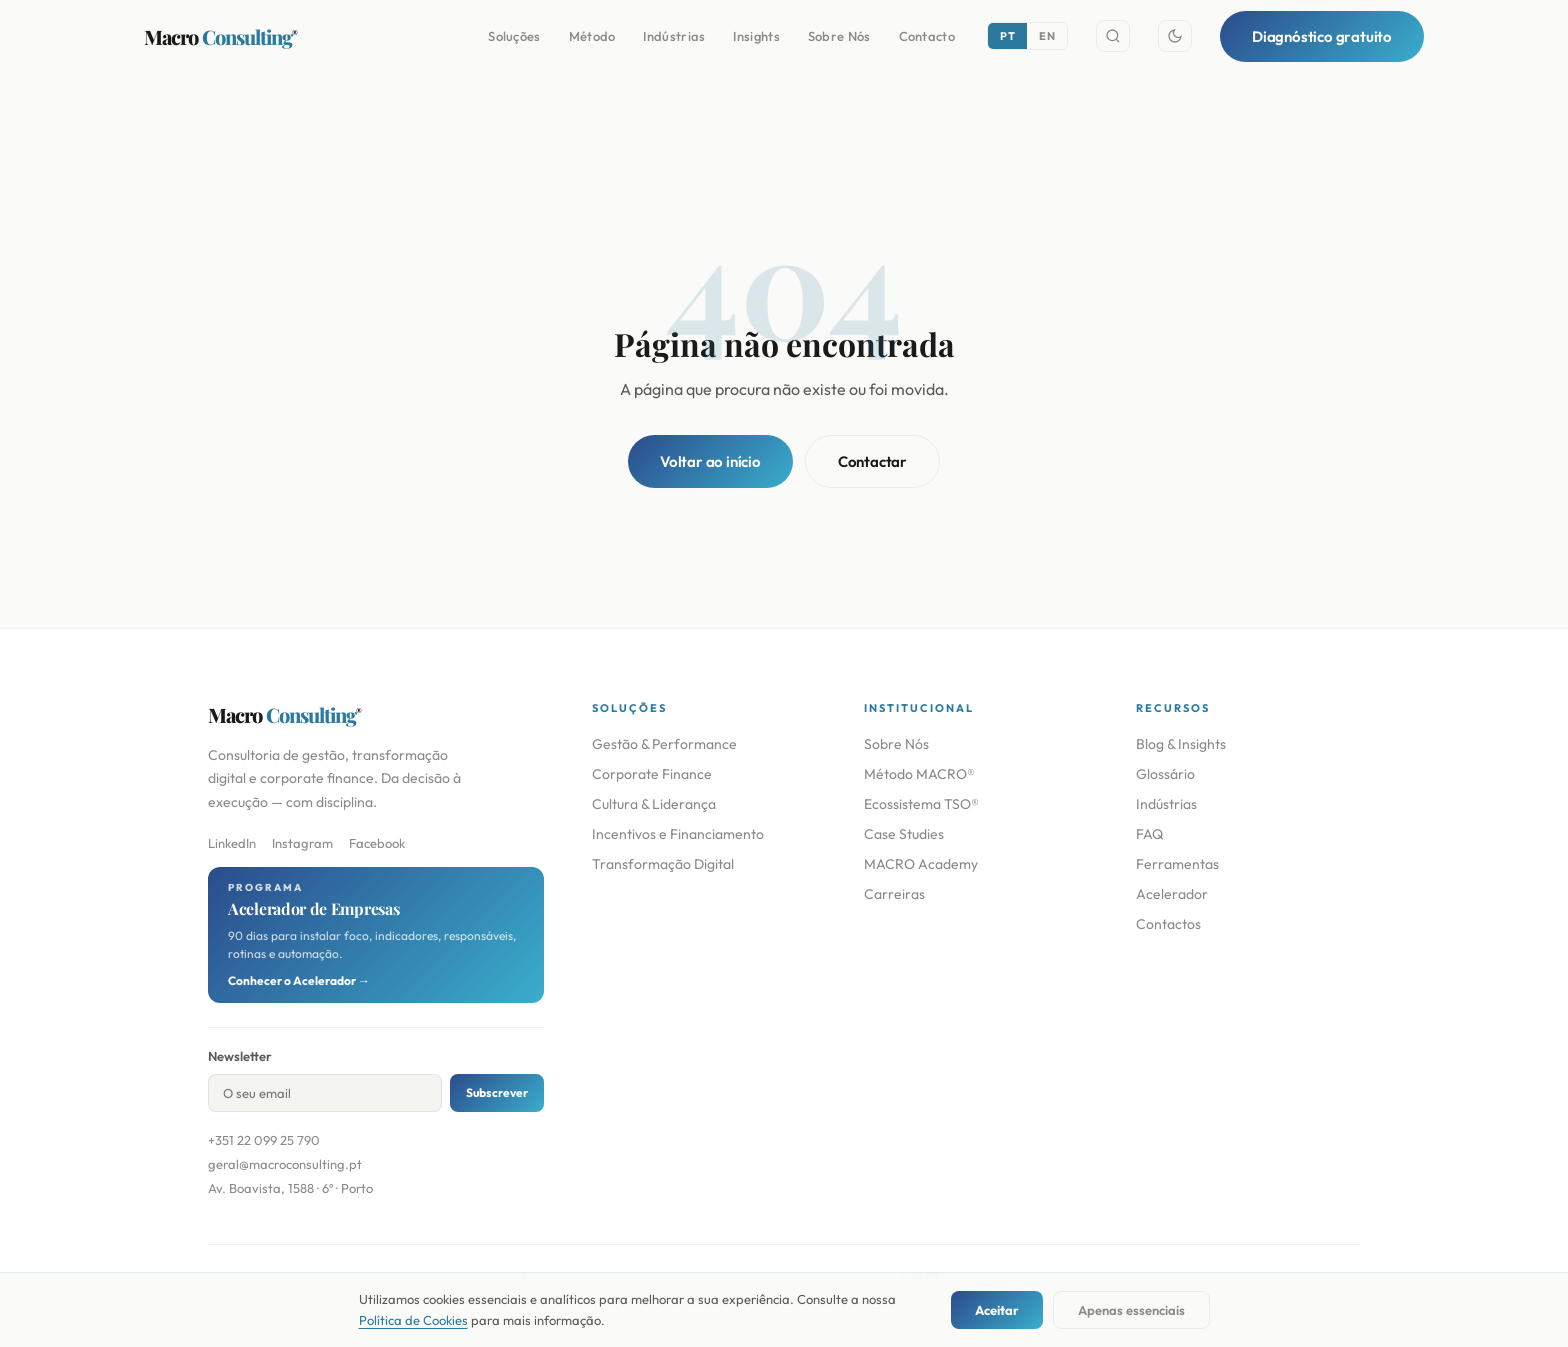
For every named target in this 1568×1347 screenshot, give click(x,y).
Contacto (927, 36)
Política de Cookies (413, 1320)
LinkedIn (232, 843)
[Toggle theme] (1175, 36)
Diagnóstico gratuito (1322, 36)
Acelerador (1172, 894)
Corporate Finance (652, 774)
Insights (756, 36)
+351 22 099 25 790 (264, 1140)
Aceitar (997, 1310)
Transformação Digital (663, 864)
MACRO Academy (921, 864)
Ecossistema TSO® (921, 804)
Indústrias (674, 36)
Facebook (377, 843)
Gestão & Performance (664, 744)
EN (1047, 36)
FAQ (1149, 834)
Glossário (1165, 774)
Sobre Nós (839, 36)
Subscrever (497, 1092)
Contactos (1168, 924)
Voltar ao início (710, 461)
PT (1007, 36)
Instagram (302, 843)
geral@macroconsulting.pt (285, 1164)
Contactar (872, 461)
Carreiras (894, 894)
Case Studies (904, 834)
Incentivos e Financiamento (678, 834)
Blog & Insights (1181, 744)
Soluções (514, 36)
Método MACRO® (919, 774)
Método (592, 36)
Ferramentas (1177, 864)
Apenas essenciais (1131, 1310)
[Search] (1113, 36)
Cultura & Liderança (654, 804)
